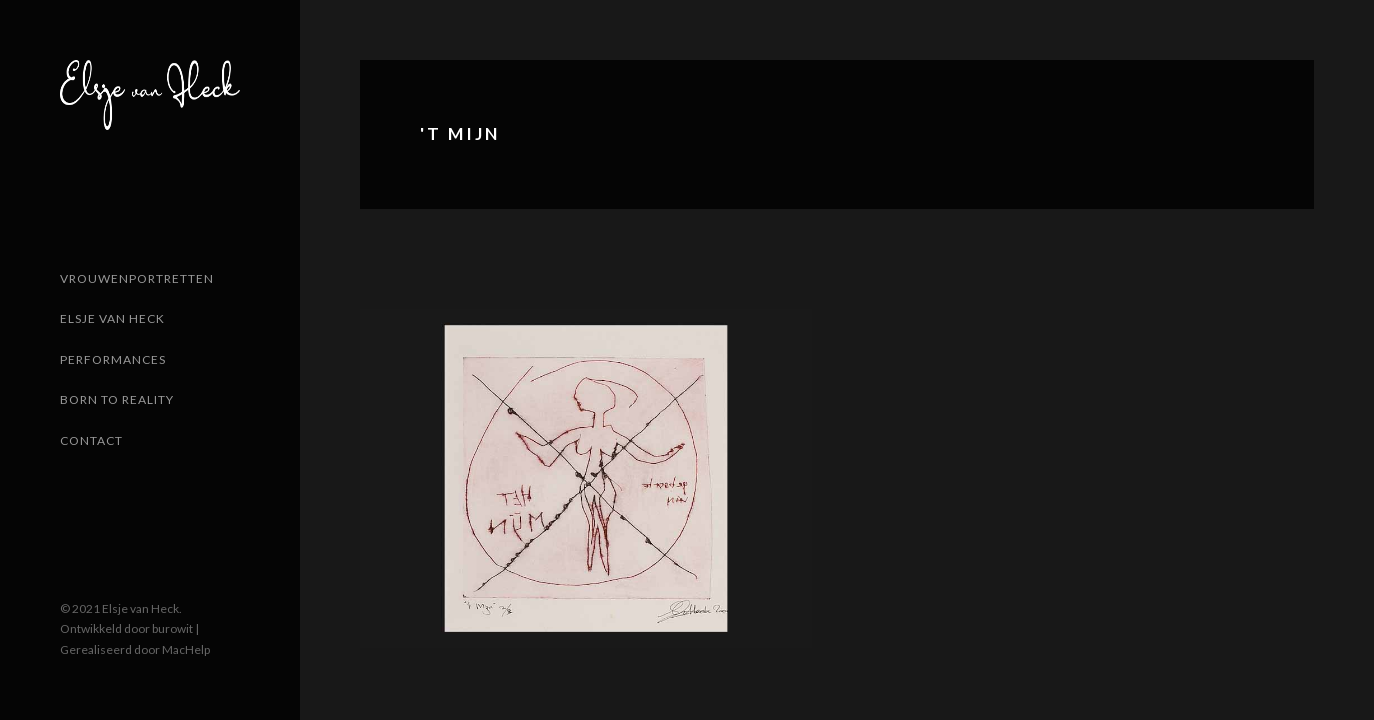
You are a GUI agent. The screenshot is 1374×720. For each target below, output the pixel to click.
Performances (113, 359)
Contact (91, 440)
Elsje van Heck (112, 318)
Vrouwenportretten (137, 278)
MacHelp (186, 649)
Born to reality (117, 399)
